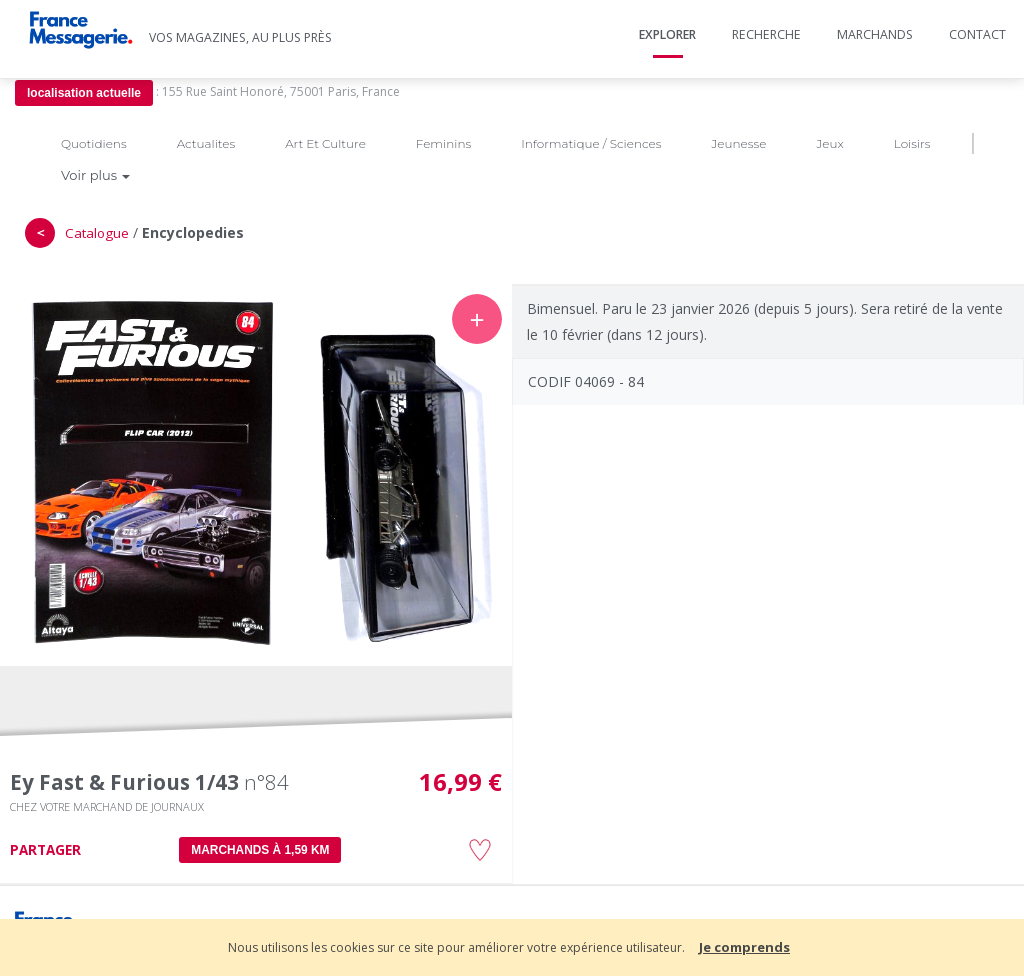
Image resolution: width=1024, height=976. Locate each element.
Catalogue (97, 233)
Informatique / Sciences (591, 143)
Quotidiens (94, 143)
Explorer (667, 34)
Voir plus (95, 175)
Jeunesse (738, 143)
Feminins (443, 143)
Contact (977, 34)
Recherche (766, 34)
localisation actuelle (84, 93)
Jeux (829, 143)
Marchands (875, 34)
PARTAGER (45, 850)
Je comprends (744, 947)
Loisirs (912, 143)
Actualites (206, 143)
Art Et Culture (325, 143)
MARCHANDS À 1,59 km (260, 850)
